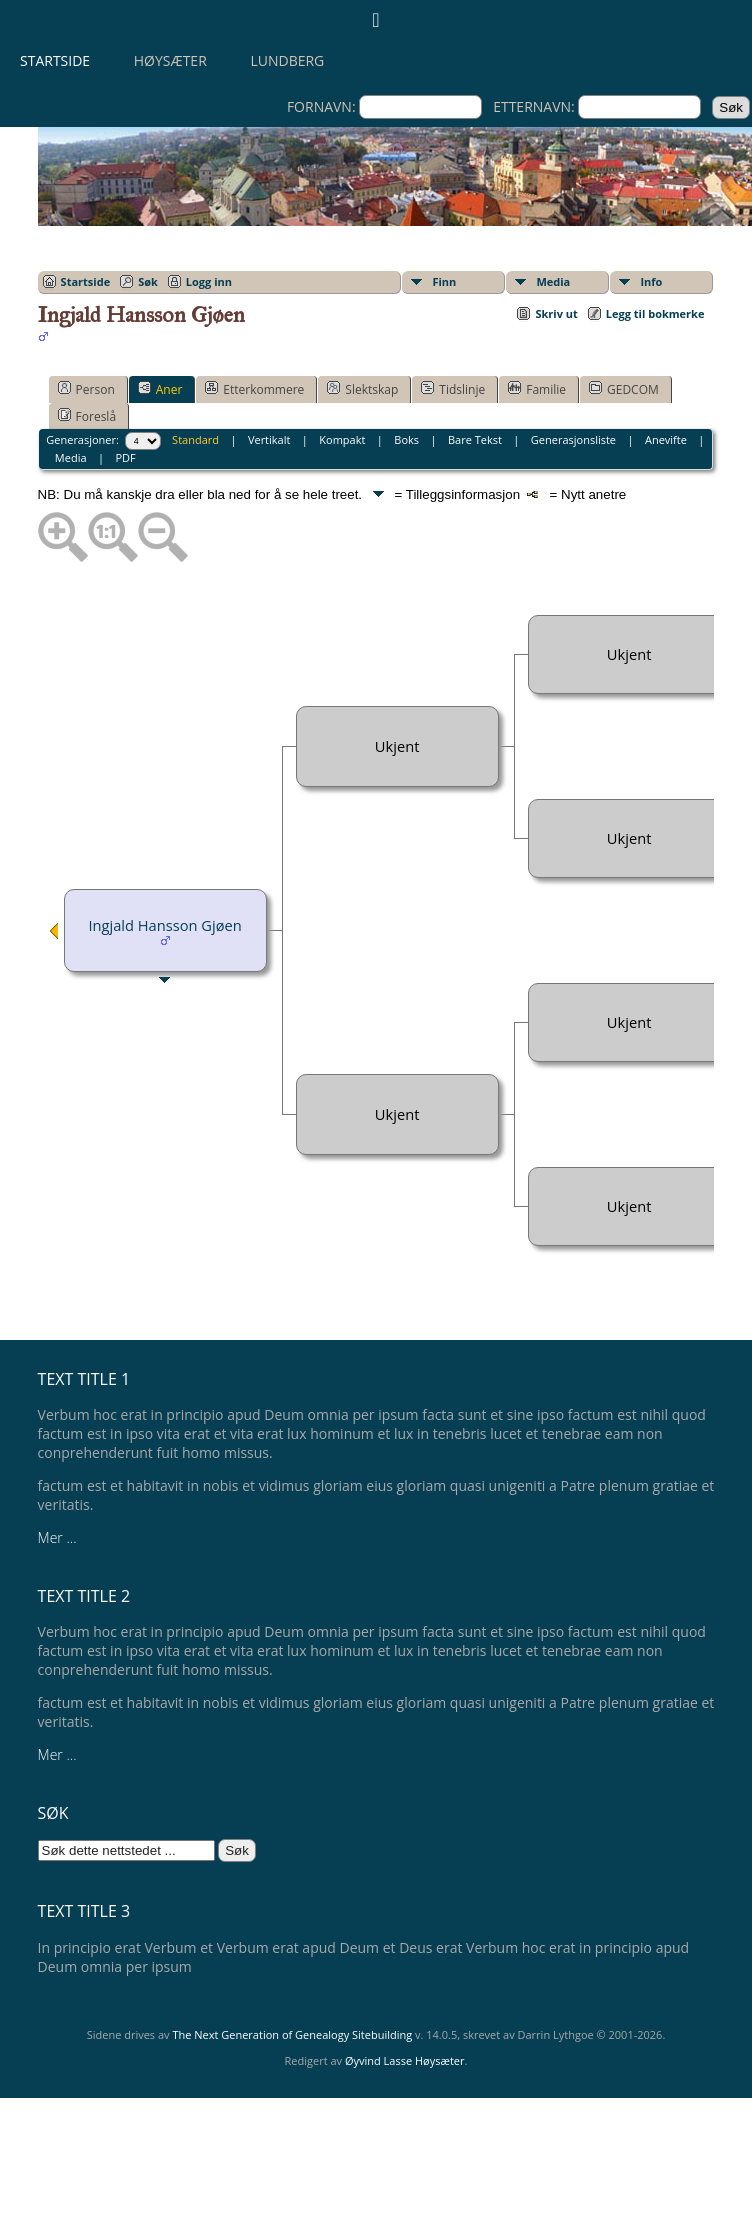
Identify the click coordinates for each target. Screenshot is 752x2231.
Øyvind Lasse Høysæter (405, 2060)
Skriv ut (556, 313)
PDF (125, 457)
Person (86, 389)
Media (553, 281)
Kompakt (342, 439)
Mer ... (57, 1537)
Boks (406, 439)
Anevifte (666, 439)
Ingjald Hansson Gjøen (164, 925)
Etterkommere (254, 389)
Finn (444, 281)
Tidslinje (453, 389)
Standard (195, 439)
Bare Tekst (475, 439)
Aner (160, 389)
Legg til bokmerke (655, 313)
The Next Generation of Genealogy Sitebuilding (292, 2034)
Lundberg (287, 60)
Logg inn (209, 281)
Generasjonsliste (573, 439)
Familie (537, 389)
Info (651, 281)
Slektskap (362, 389)
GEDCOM (624, 389)
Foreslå (87, 416)
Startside (55, 60)
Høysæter (170, 60)
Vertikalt (269, 439)
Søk (148, 281)
